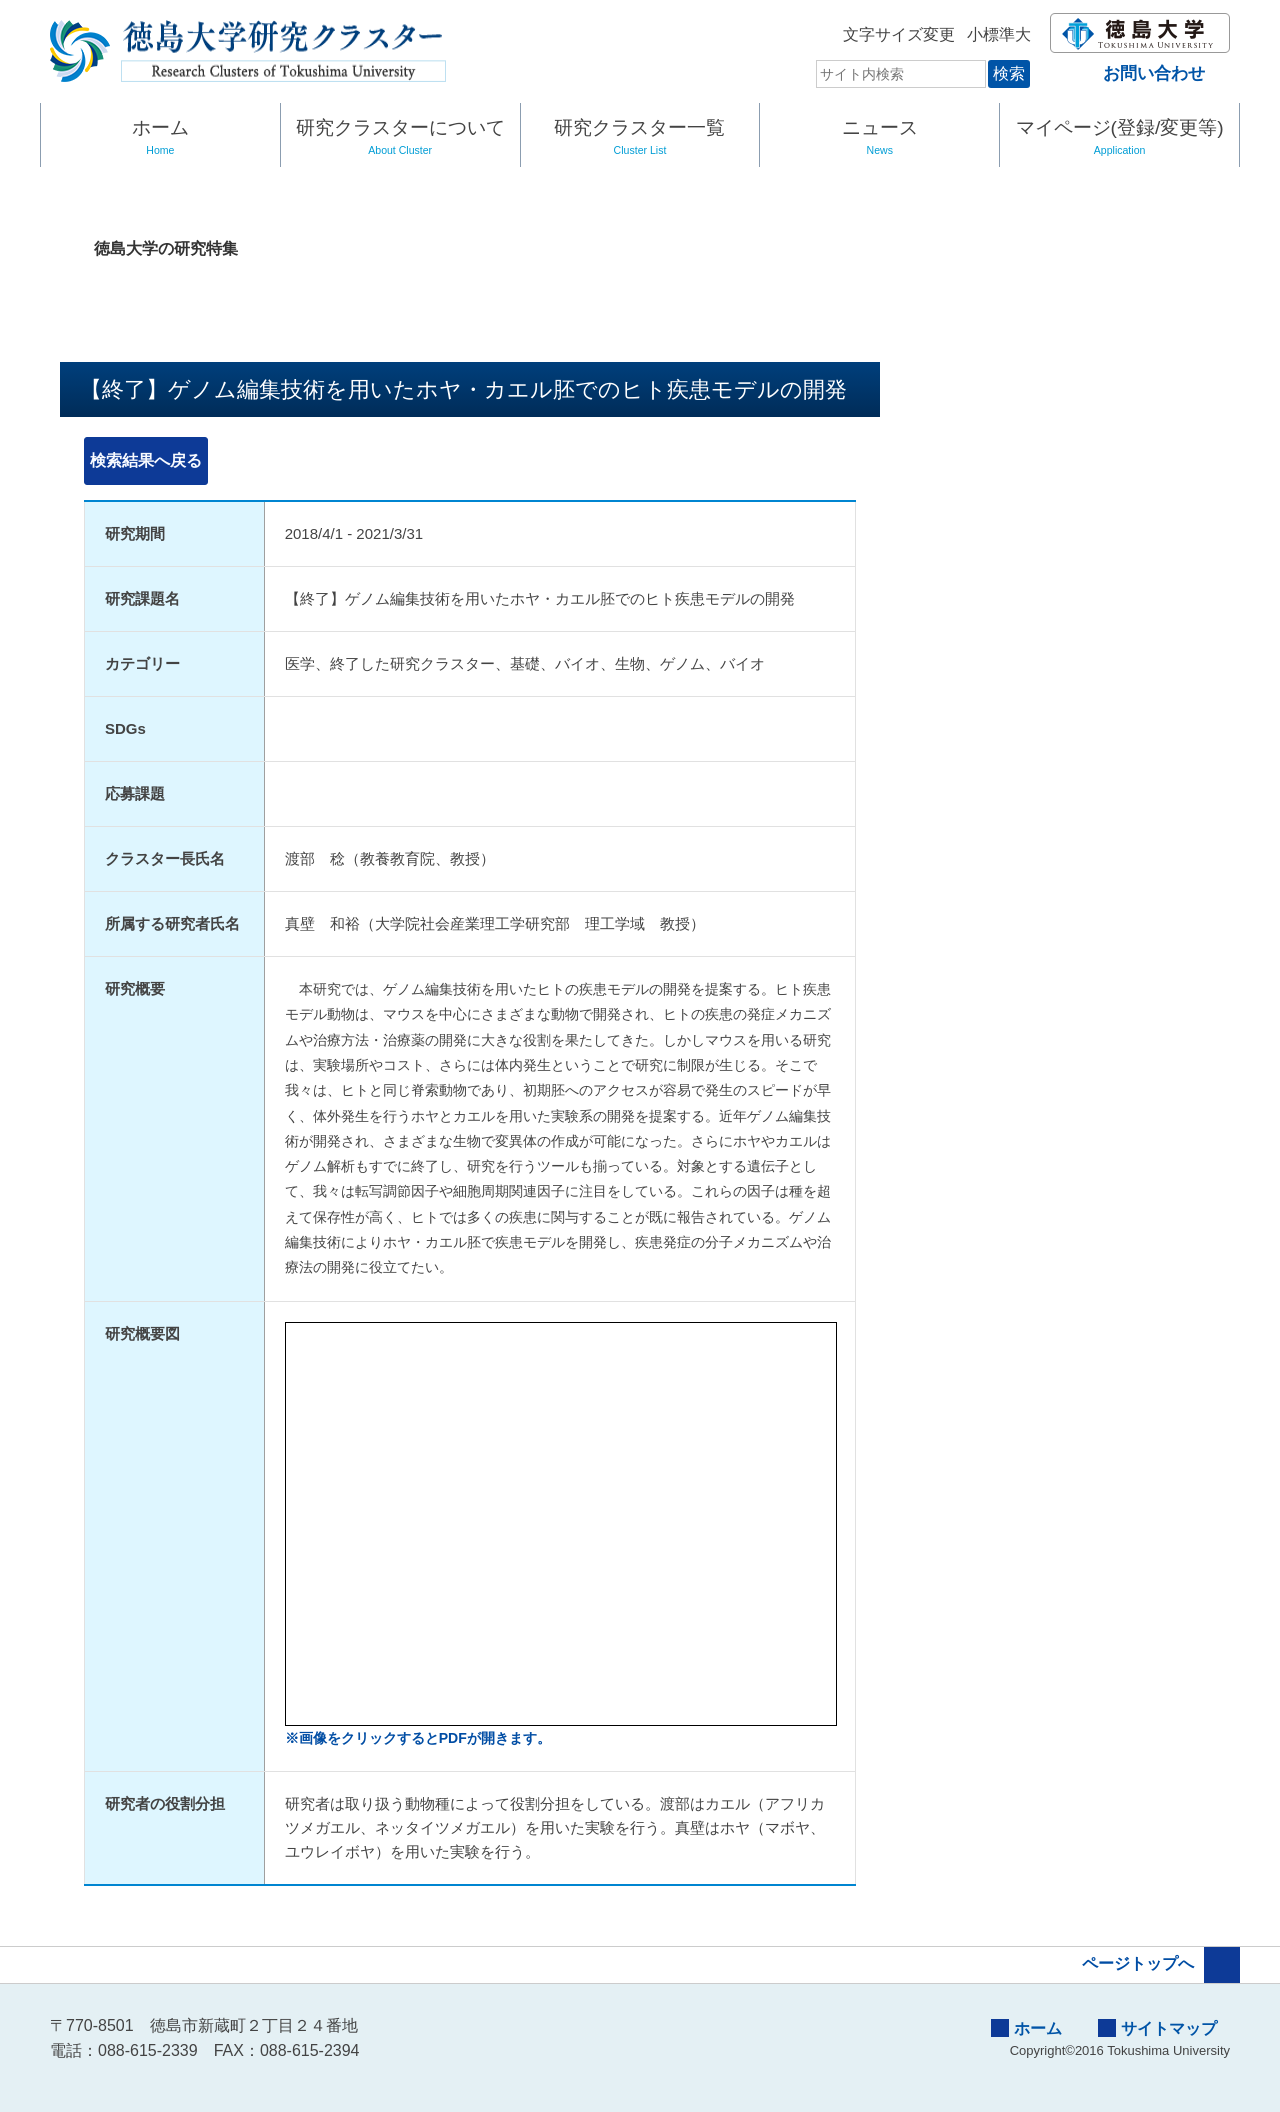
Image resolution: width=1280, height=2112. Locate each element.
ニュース (879, 139)
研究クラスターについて (400, 139)
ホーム (160, 139)
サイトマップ (1157, 2028)
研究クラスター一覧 (640, 139)
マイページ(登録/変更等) (1119, 139)
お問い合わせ (1137, 73)
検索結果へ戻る (146, 460)
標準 (980, 34)
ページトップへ (1161, 1965)
